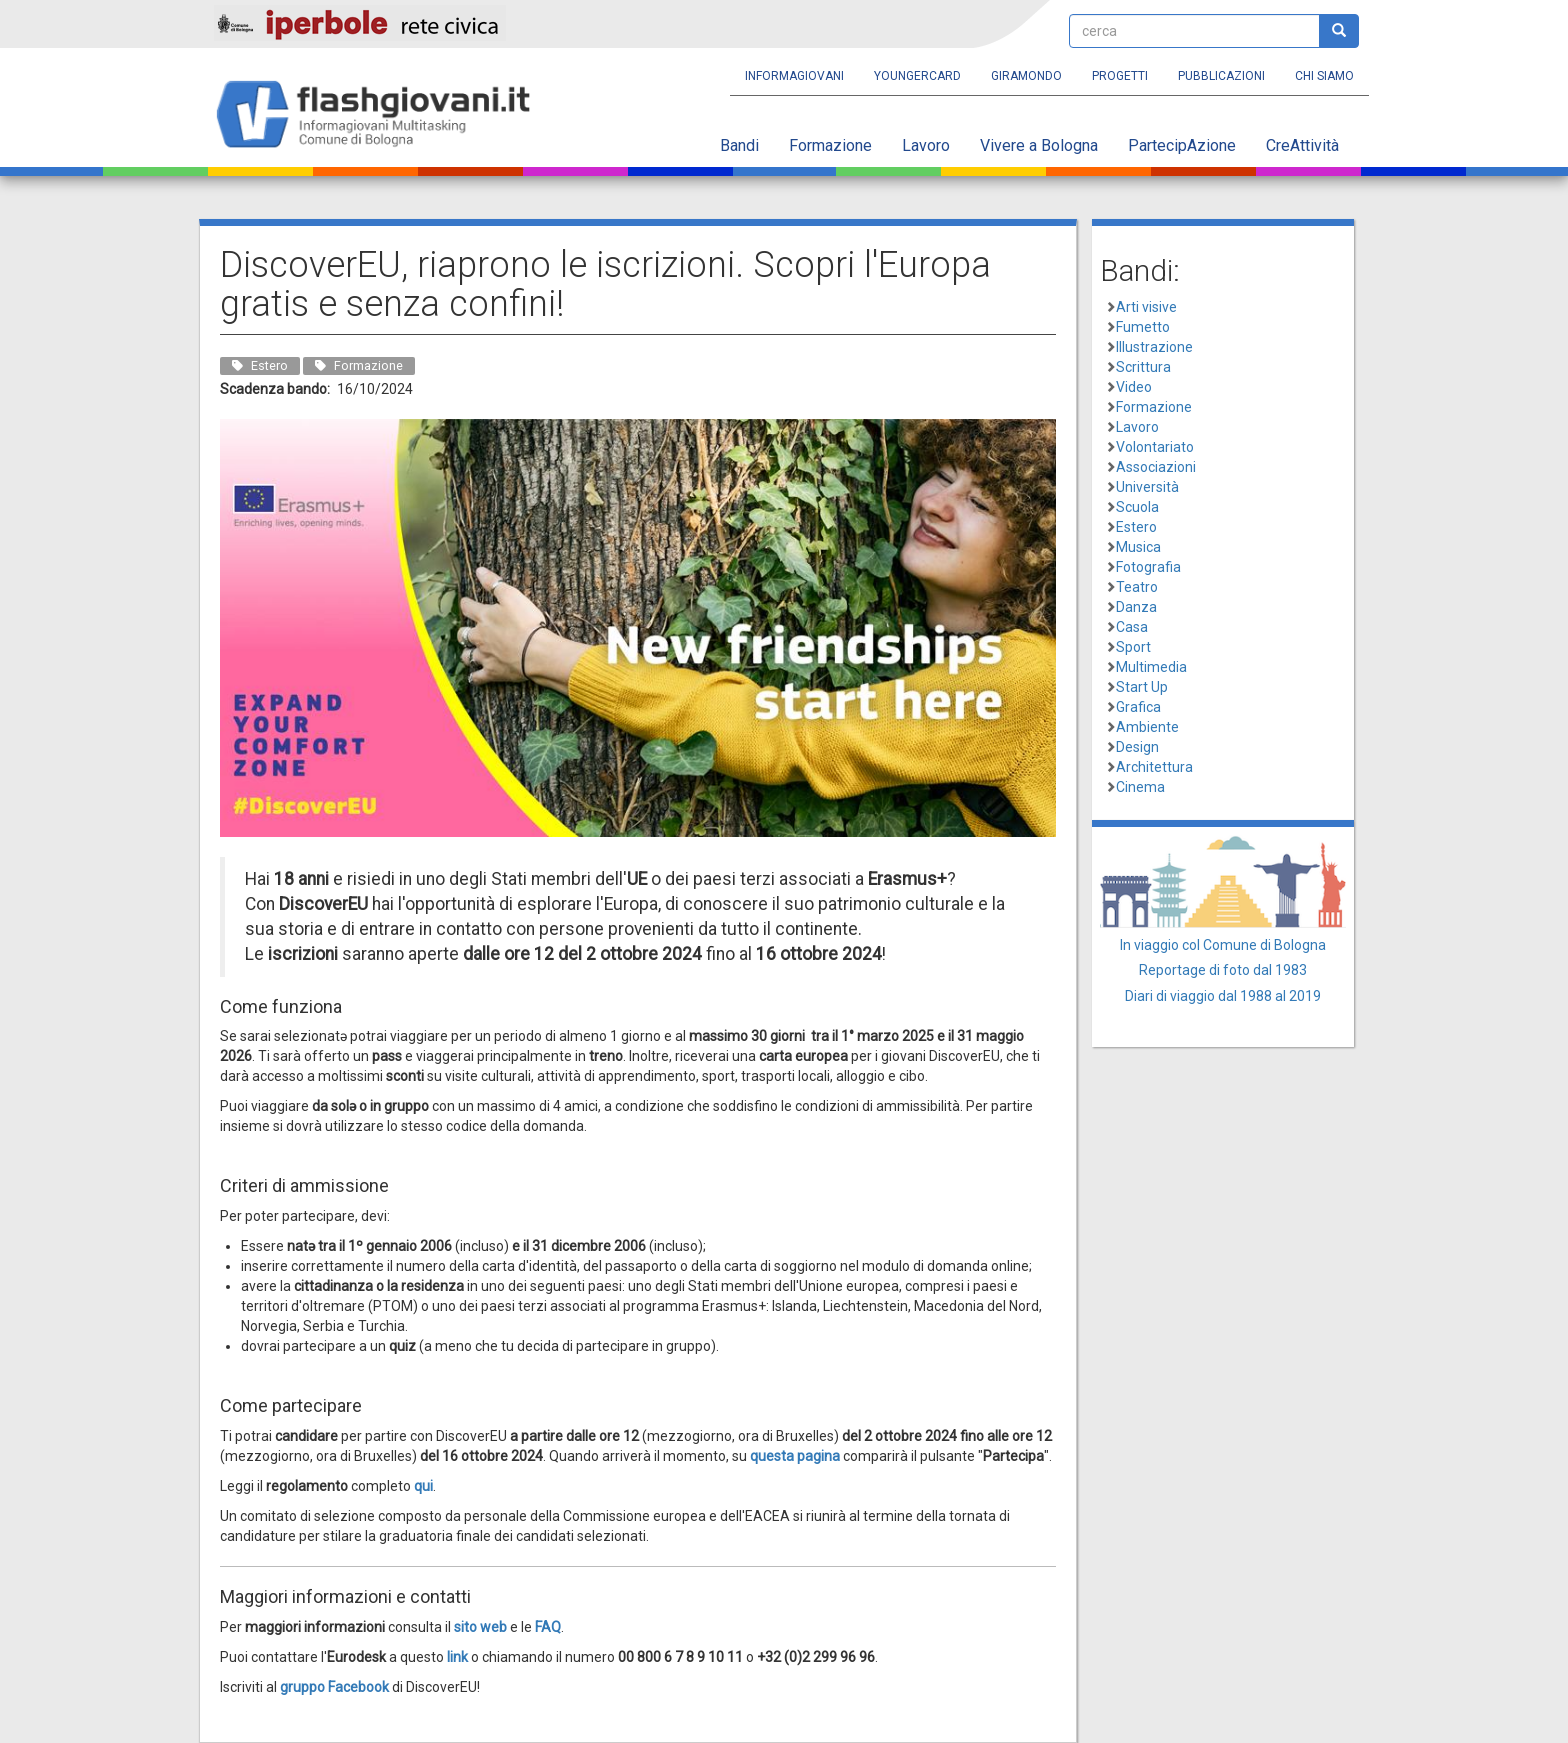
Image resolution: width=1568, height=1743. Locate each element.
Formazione (830, 145)
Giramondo (1026, 76)
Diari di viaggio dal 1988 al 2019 (1223, 996)
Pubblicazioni (1221, 76)
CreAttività (1302, 145)
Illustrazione (1154, 347)
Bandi (739, 145)
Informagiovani (794, 76)
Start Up (1142, 687)
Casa (1132, 627)
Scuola (1137, 507)
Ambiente (1147, 727)
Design (1137, 747)
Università (1147, 487)
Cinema (1140, 787)
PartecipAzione (1182, 145)
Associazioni (1156, 467)
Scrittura (1143, 367)
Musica (1138, 547)
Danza (1136, 607)
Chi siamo (1324, 76)
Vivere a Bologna (1039, 145)
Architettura (1154, 767)
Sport (1133, 647)
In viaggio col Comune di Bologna (1223, 945)
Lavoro (926, 145)
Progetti (1120, 76)
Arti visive (1146, 307)
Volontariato (1155, 447)
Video (1134, 387)
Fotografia (1148, 567)
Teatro (1137, 587)
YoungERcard (917, 76)
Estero (1136, 527)
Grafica (1138, 707)
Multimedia (1151, 667)
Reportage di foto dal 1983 (1223, 970)
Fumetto (1143, 327)
